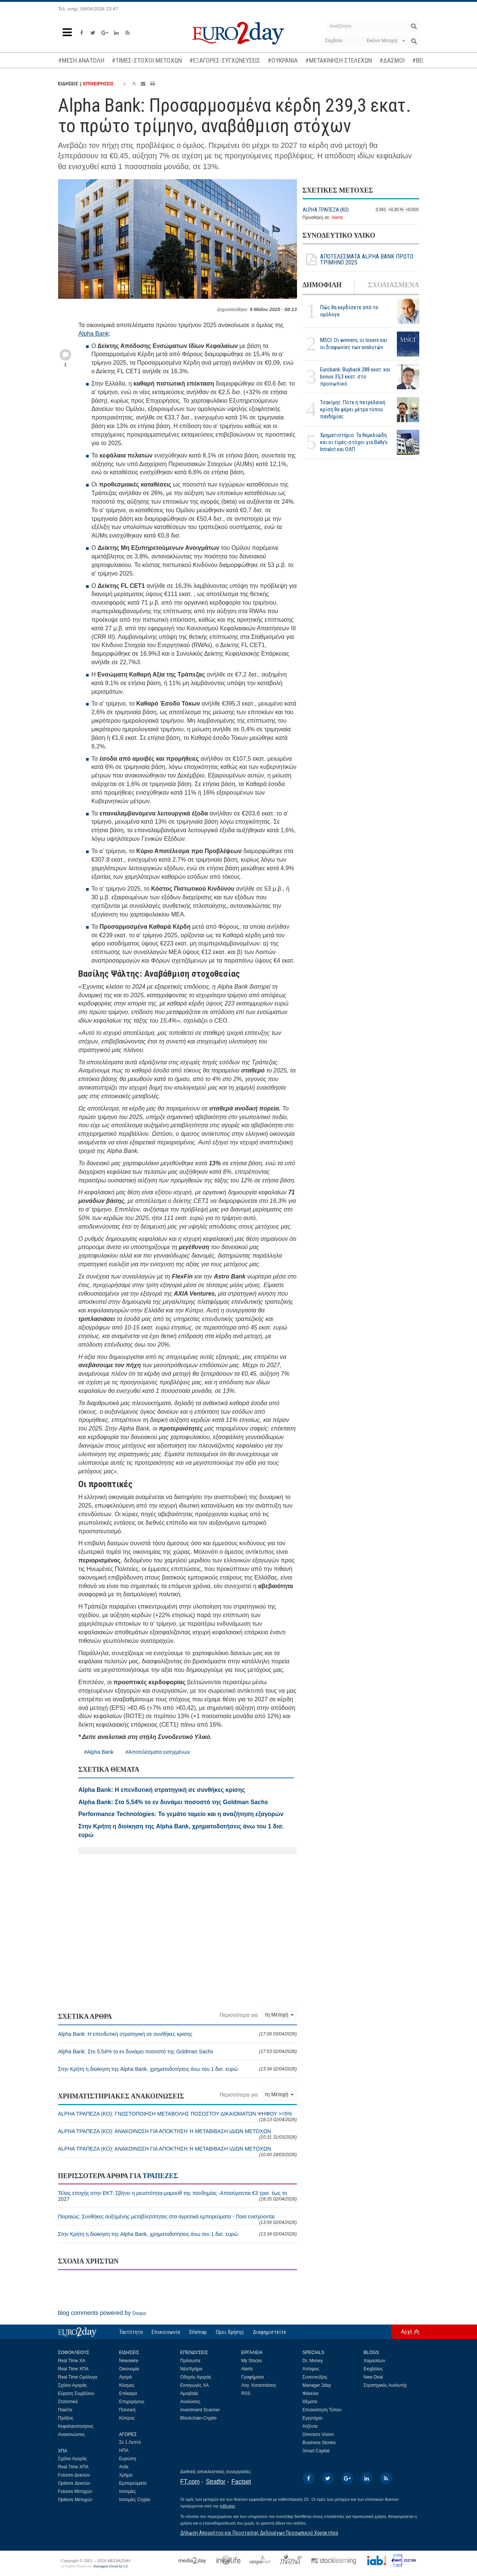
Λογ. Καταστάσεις (259, 2385)
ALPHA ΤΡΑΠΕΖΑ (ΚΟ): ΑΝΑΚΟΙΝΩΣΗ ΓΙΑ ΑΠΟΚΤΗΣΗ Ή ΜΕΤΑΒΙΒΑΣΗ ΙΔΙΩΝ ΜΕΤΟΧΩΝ (177, 2134)
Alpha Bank (93, 333)
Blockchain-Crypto (198, 2418)
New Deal (373, 2377)
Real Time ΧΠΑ (73, 2368)
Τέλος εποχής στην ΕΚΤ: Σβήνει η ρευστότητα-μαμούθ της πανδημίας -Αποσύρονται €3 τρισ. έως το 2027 (177, 2196)
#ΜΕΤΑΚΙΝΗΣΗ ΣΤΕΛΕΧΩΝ (338, 60)
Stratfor (215, 2481)
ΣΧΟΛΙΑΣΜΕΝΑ (393, 285)
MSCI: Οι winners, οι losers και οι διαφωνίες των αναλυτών (353, 344)
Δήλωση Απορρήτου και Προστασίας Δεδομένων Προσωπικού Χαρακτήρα (259, 2533)
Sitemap (198, 2332)
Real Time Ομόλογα (77, 2377)
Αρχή (406, 2331)
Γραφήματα (252, 2377)
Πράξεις (66, 2418)
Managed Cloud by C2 (110, 2566)
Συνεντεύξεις (315, 2377)
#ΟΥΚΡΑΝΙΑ (283, 60)
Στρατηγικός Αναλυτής (385, 2385)
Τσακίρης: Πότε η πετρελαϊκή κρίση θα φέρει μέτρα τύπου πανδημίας (352, 409)
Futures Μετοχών (75, 2491)
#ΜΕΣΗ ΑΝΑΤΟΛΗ (81, 60)
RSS (246, 2393)
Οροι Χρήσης (230, 2332)
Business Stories (319, 2442)
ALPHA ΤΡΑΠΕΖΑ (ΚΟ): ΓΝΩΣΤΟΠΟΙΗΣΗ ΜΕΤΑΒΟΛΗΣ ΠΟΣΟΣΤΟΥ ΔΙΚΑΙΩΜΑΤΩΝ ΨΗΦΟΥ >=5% (177, 2116)
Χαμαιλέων (374, 2360)
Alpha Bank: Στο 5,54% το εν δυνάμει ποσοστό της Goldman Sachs (177, 2051)
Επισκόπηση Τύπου (322, 2409)
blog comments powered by (102, 2313)
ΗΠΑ (124, 2450)
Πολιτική (127, 2409)
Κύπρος (127, 2418)
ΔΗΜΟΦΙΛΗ (322, 285)
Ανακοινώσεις (71, 2434)
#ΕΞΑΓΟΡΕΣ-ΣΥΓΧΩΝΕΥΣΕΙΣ (224, 60)
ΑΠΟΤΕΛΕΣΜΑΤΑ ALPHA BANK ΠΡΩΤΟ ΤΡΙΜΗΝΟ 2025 (358, 260)
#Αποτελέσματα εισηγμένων (158, 1752)
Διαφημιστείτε (269, 2332)
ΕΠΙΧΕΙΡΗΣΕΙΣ (98, 83)
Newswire (129, 2360)
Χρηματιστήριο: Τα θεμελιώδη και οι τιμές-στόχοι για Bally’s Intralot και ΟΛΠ (354, 442)
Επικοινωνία (166, 2332)
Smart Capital (316, 2450)
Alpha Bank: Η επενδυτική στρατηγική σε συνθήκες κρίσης (177, 2034)
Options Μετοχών (75, 2499)
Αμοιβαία (189, 2393)
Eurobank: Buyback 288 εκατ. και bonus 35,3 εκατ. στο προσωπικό (355, 376)
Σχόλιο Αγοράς (72, 2385)
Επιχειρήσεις (132, 2401)
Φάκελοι (311, 2393)
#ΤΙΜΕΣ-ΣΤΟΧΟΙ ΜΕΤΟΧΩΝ (147, 60)
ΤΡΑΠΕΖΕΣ (160, 2176)
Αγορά (125, 2377)
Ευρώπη (127, 2458)
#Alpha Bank (98, 1752)
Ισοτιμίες (127, 2491)
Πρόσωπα (190, 2360)
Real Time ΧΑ (71, 2360)
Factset (241, 2481)
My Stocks (251, 2360)
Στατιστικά (68, 2401)
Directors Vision (318, 2434)
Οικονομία (129, 2368)
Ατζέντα (310, 2426)
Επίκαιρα (128, 2393)
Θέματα (310, 2401)
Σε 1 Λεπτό (130, 2442)
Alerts (337, 217)
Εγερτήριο (313, 2418)
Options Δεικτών (74, 2483)
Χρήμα (125, 2475)
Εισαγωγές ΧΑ (194, 2385)
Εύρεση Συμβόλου (76, 2393)
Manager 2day (317, 2385)
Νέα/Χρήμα (191, 2368)
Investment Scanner (200, 2409)
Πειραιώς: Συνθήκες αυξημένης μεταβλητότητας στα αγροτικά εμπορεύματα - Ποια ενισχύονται (177, 2219)
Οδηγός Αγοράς (196, 2377)
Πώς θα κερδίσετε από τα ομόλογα (349, 311)
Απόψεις (311, 2368)
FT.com (190, 2481)
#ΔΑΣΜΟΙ (392, 60)
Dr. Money (313, 2360)
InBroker (228, 2506)
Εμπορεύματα (133, 2483)
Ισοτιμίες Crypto (135, 2499)
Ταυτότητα (131, 2332)
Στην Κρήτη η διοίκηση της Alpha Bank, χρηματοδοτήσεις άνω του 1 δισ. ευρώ (177, 2069)
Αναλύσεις (190, 2401)
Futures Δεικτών (74, 2475)
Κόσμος (127, 2385)
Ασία (124, 2466)
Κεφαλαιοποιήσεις (76, 2426)
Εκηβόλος (373, 2368)
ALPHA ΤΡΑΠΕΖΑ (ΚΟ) (326, 210)
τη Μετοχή (279, 2015)
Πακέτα (65, 2409)
